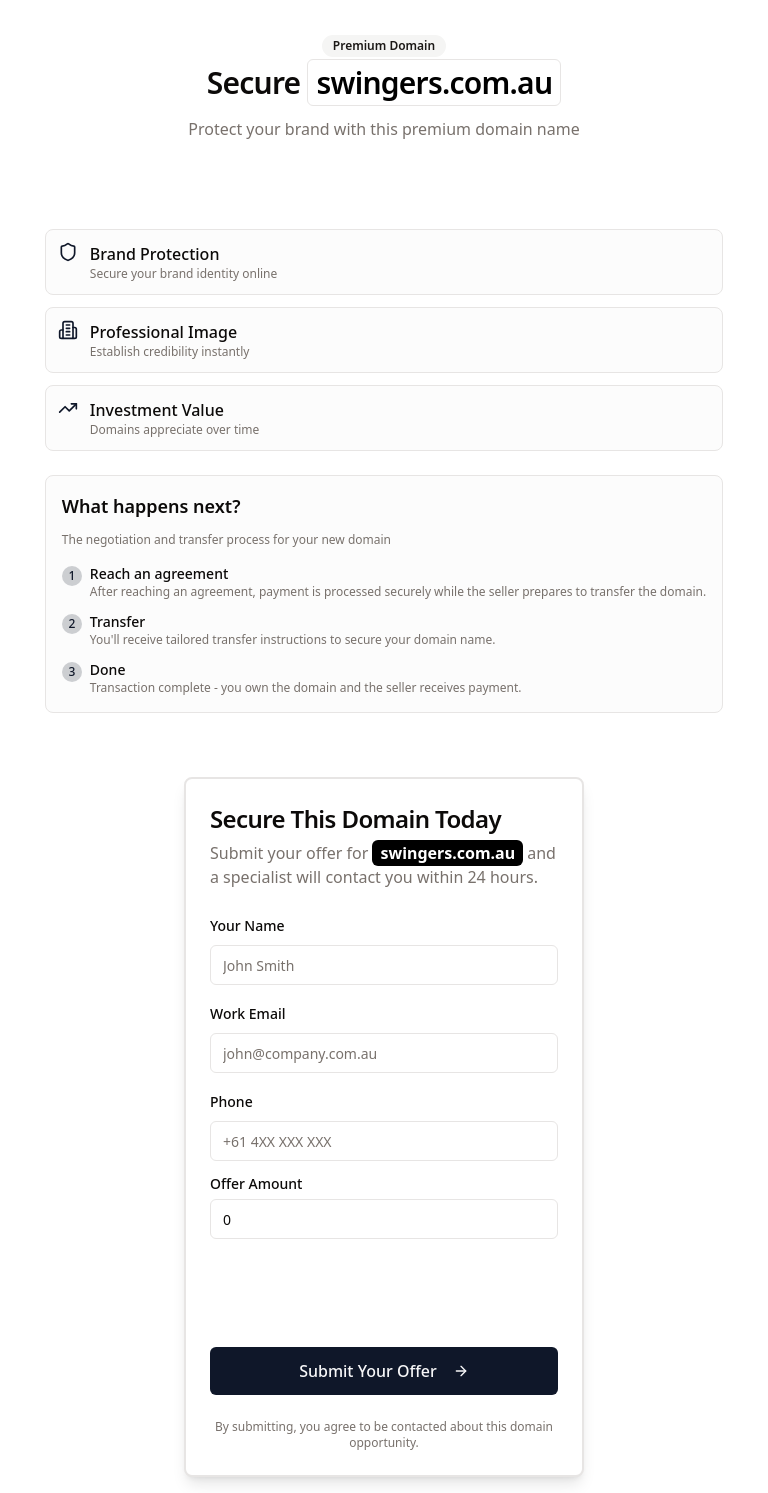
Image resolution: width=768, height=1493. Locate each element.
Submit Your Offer (384, 1371)
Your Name (247, 925)
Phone (231, 1101)
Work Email (247, 1013)
